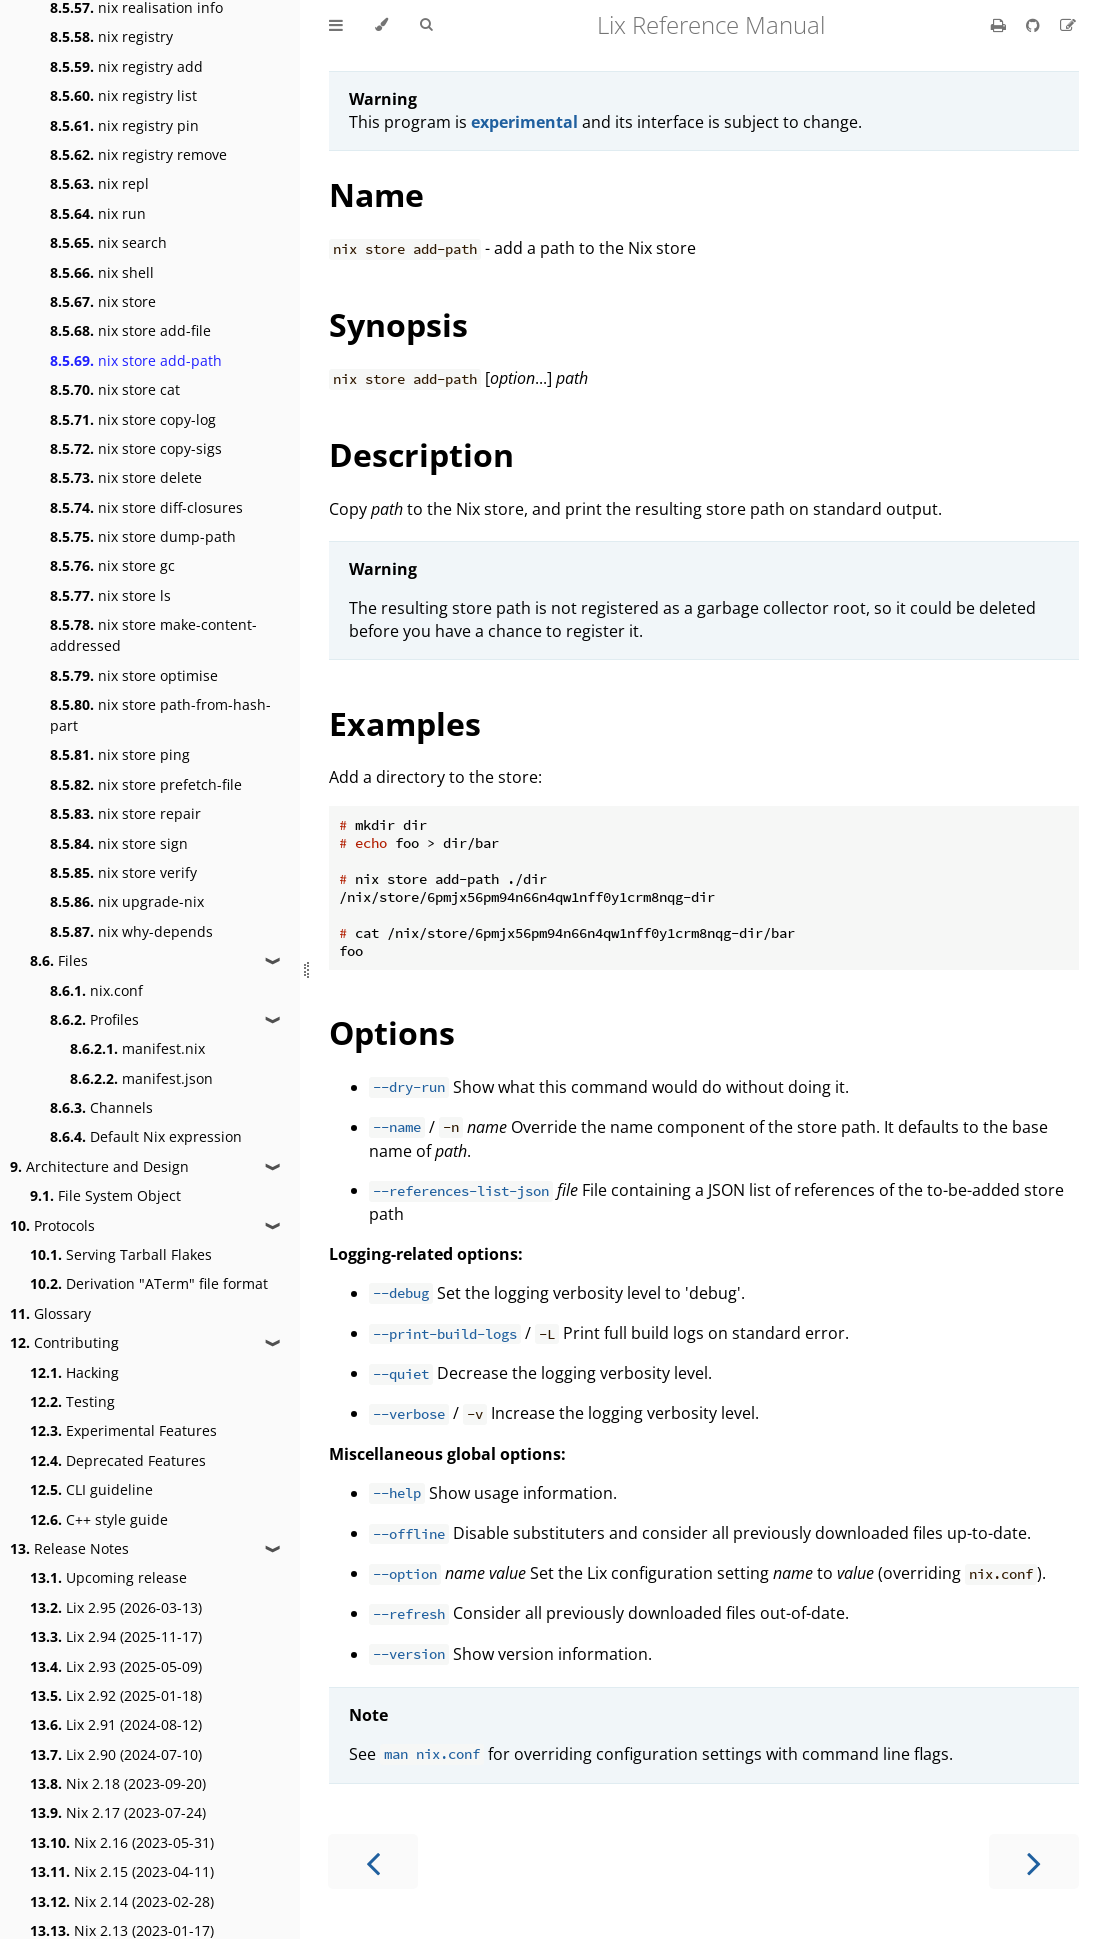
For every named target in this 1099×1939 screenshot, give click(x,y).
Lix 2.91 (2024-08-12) (116, 1724)
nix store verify (123, 872)
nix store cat (115, 389)
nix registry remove (138, 154)
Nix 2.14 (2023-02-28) (122, 1901)
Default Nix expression (146, 1136)
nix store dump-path (143, 536)
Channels (101, 1107)
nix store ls (110, 595)
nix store (103, 301)
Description (421, 454)
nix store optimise (134, 675)
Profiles (94, 1019)
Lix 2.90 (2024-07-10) (116, 1754)
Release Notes (69, 1548)
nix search (108, 242)
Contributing (64, 1342)
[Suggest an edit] (1068, 25)
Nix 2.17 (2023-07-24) (118, 1812)
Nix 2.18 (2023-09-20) (118, 1783)
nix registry (111, 36)
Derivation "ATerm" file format (149, 1283)
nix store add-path (136, 360)
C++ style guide (99, 1519)
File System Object (105, 1195)
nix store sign (119, 843)
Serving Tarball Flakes (121, 1254)
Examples (405, 723)
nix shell (102, 272)
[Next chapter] (1034, 1861)
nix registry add (126, 66)
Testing (72, 1401)
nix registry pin (124, 125)
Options (392, 1032)
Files (59, 960)
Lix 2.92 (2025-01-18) (116, 1695)
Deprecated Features (118, 1460)
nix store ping (120, 754)
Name (376, 194)
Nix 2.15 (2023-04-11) (122, 1871)
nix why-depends (131, 931)
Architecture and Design (99, 1166)
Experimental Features (123, 1430)
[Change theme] (381, 25)
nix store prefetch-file (146, 784)
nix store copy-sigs (136, 448)
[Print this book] (1000, 25)
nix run (98, 213)
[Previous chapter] (373, 1861)
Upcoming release (108, 1577)
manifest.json (141, 1078)
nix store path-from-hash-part (160, 715)
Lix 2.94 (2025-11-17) (116, 1636)
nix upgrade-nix (127, 901)
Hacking (74, 1372)
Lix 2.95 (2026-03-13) (116, 1607)
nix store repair (125, 813)
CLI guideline (91, 1489)
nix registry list (123, 95)
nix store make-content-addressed (153, 635)
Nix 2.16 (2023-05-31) (122, 1842)
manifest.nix (137, 1048)
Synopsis (398, 324)
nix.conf (96, 990)
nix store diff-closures (146, 507)
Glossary (50, 1313)
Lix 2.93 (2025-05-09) (116, 1666)
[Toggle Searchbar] (426, 25)
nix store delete (126, 477)
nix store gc (112, 565)
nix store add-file (130, 330)
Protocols (52, 1225)
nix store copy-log (133, 419)
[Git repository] (1035, 25)
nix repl (99, 183)
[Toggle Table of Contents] (336, 25)
